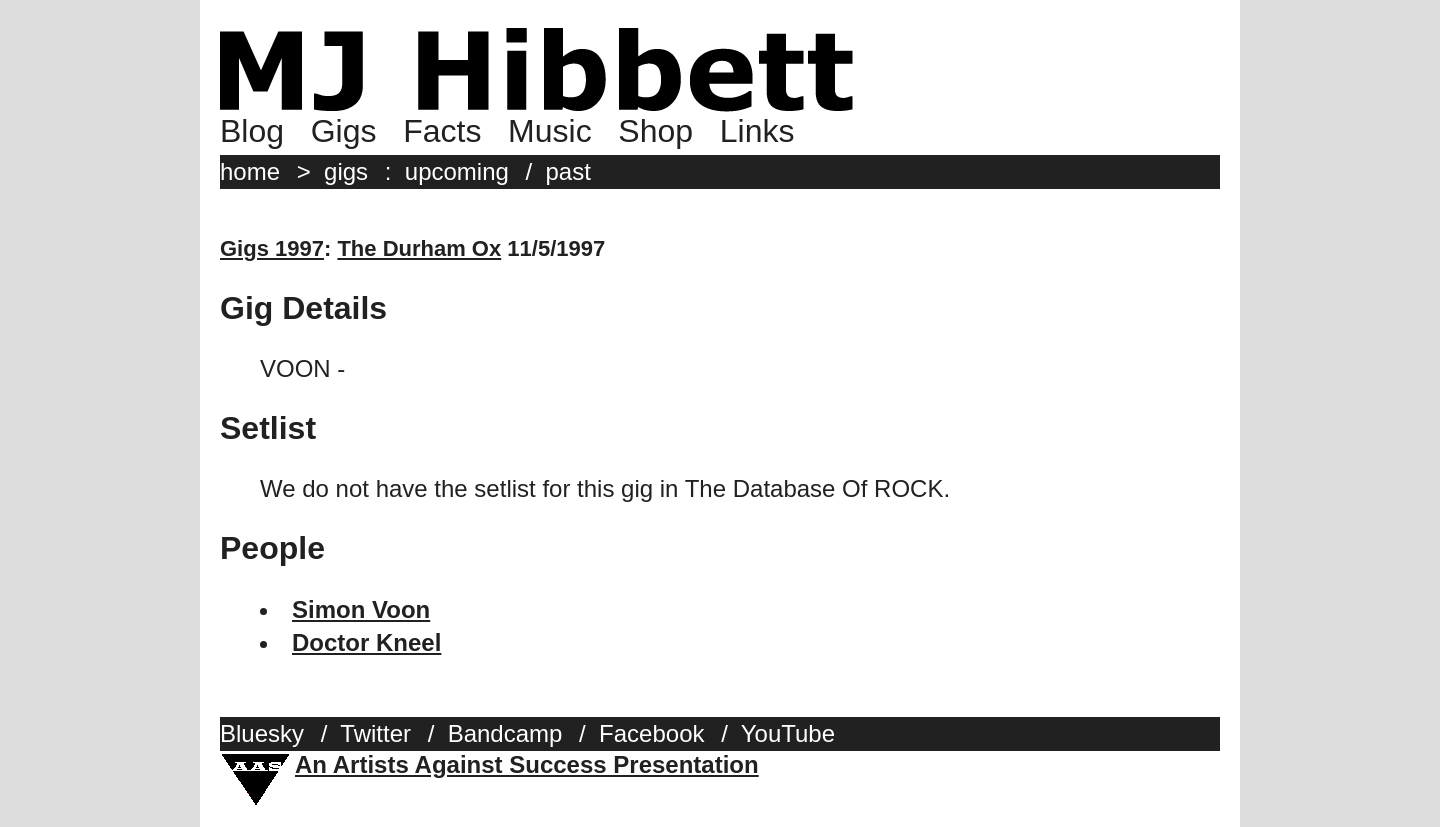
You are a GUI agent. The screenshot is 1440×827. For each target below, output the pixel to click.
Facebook (651, 733)
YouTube (788, 733)
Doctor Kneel (366, 642)
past (568, 171)
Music (550, 131)
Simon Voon (361, 609)
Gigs (344, 131)
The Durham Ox (419, 248)
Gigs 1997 (272, 248)
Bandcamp (505, 733)
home (250, 171)
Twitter (375, 733)
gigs (346, 171)
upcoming (457, 171)
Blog (252, 131)
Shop (655, 131)
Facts (442, 131)
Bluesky (262, 733)
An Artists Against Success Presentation (527, 764)
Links (757, 131)
